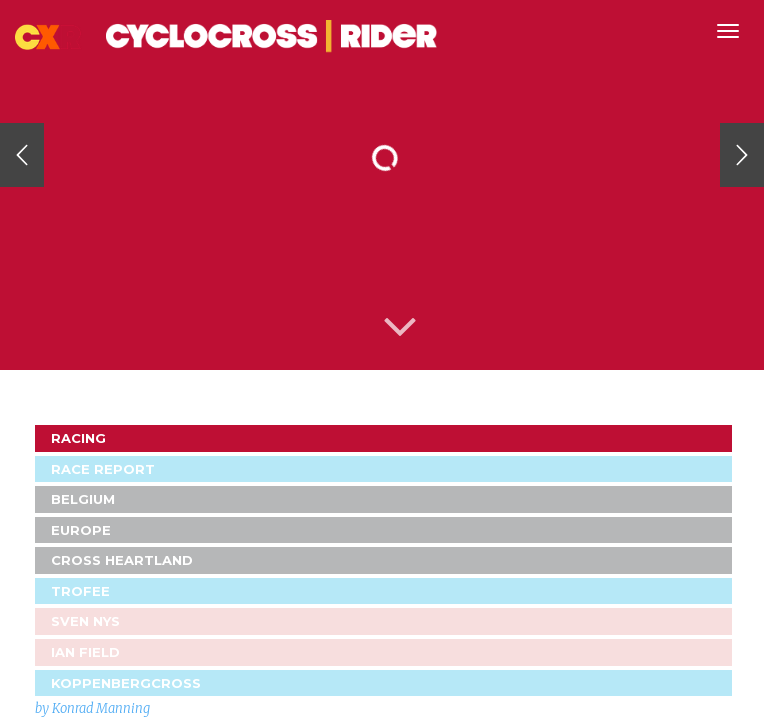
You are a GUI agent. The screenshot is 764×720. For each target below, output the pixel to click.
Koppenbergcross (126, 683)
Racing (78, 438)
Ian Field (85, 652)
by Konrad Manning (92, 708)
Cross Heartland (122, 560)
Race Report (103, 469)
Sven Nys (85, 621)
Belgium (83, 499)
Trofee (80, 591)
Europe (81, 530)
